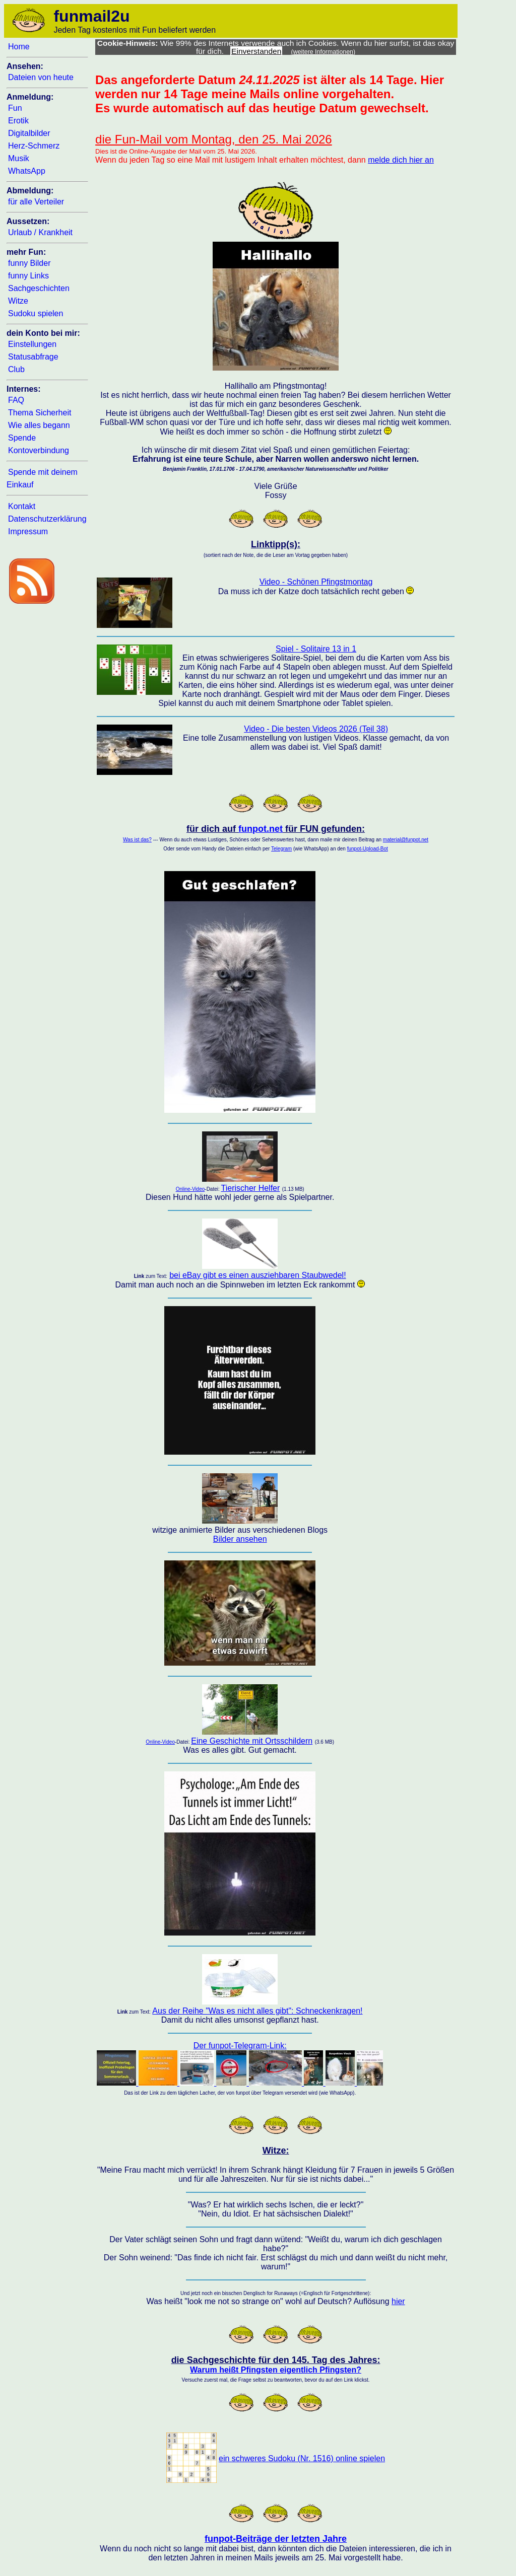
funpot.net (260, 829)
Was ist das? (137, 839)
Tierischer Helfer (250, 1188)
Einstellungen (32, 344)
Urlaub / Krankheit (40, 232)
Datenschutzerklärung (47, 519)
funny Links (28, 275)
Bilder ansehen (240, 1539)
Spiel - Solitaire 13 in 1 (316, 649)
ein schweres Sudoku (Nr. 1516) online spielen (302, 2458)
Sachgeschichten (39, 288)
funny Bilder (29, 263)
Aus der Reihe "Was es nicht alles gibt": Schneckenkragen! (257, 2011)
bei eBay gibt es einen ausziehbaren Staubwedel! (257, 1275)
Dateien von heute (41, 77)
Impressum (28, 531)
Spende (22, 438)
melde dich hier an (401, 160)
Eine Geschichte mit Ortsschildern (251, 1741)
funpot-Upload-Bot (367, 848)
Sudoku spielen (35, 313)
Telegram (281, 848)
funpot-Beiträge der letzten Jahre (276, 2539)
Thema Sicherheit (39, 412)
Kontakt (21, 506)
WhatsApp (26, 171)
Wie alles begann (39, 425)
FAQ (16, 400)
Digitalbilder (29, 133)
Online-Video (190, 1189)
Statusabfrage (33, 356)
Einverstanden (256, 51)
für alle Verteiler (36, 201)
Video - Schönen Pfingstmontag (316, 582)
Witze (18, 301)
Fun (15, 108)
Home (19, 46)
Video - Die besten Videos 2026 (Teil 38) (316, 729)
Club (16, 369)
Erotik (18, 120)
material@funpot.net (405, 839)
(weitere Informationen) (323, 51)
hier (398, 2301)
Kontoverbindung (38, 450)
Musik (18, 158)
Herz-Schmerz (33, 145)
